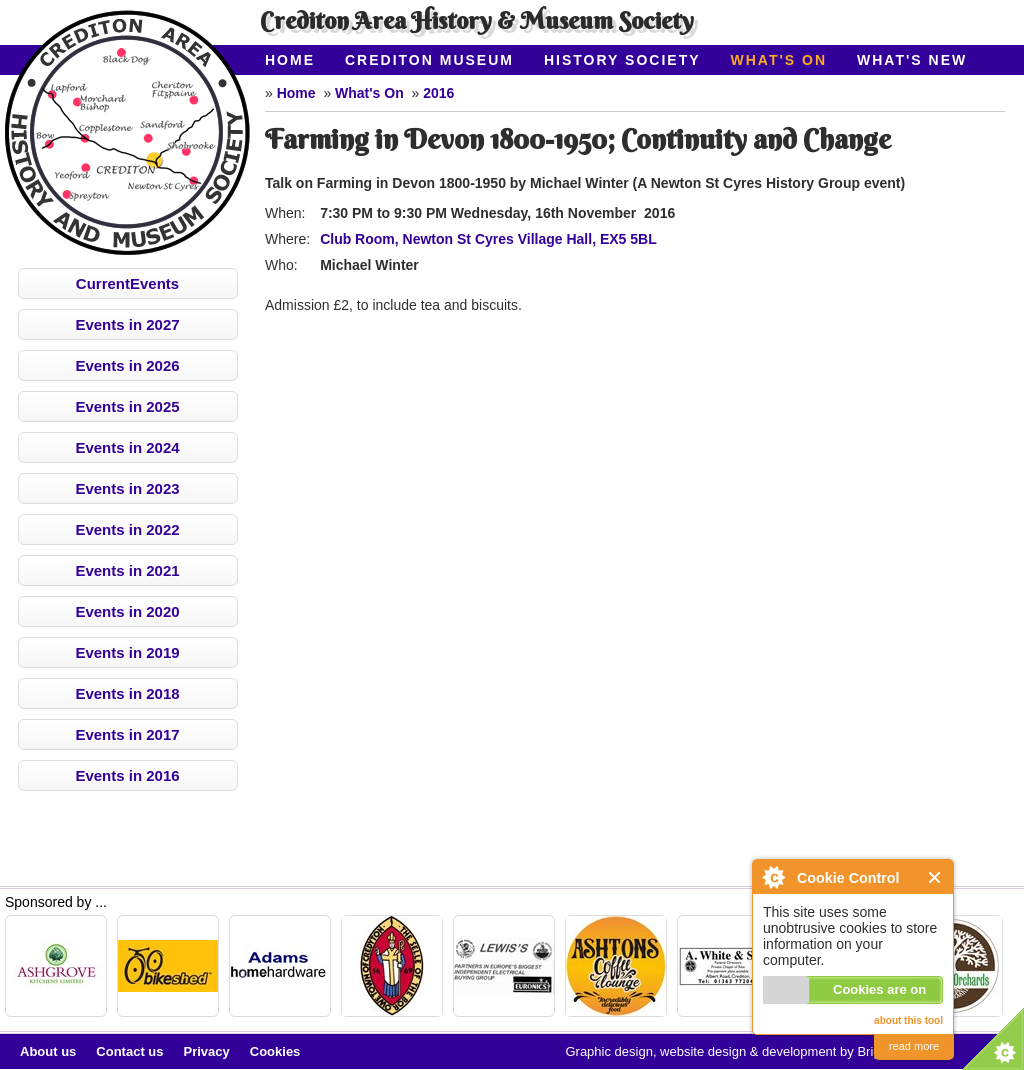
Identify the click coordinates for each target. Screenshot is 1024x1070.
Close (935, 877)
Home (290, 60)
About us (48, 1051)
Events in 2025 (127, 406)
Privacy (207, 1051)
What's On (779, 60)
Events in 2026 (127, 365)
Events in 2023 (127, 488)
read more (914, 1046)
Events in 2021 (127, 570)
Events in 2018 (127, 693)
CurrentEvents (127, 283)
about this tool (908, 1020)
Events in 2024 (127, 447)
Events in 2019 (127, 652)
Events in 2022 (127, 529)
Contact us (129, 1051)
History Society (622, 60)
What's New (912, 60)
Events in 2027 (127, 324)
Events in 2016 (127, 775)
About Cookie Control (773, 877)
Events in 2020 (127, 611)
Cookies (275, 1051)
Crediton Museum (429, 60)
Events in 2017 (127, 734)
